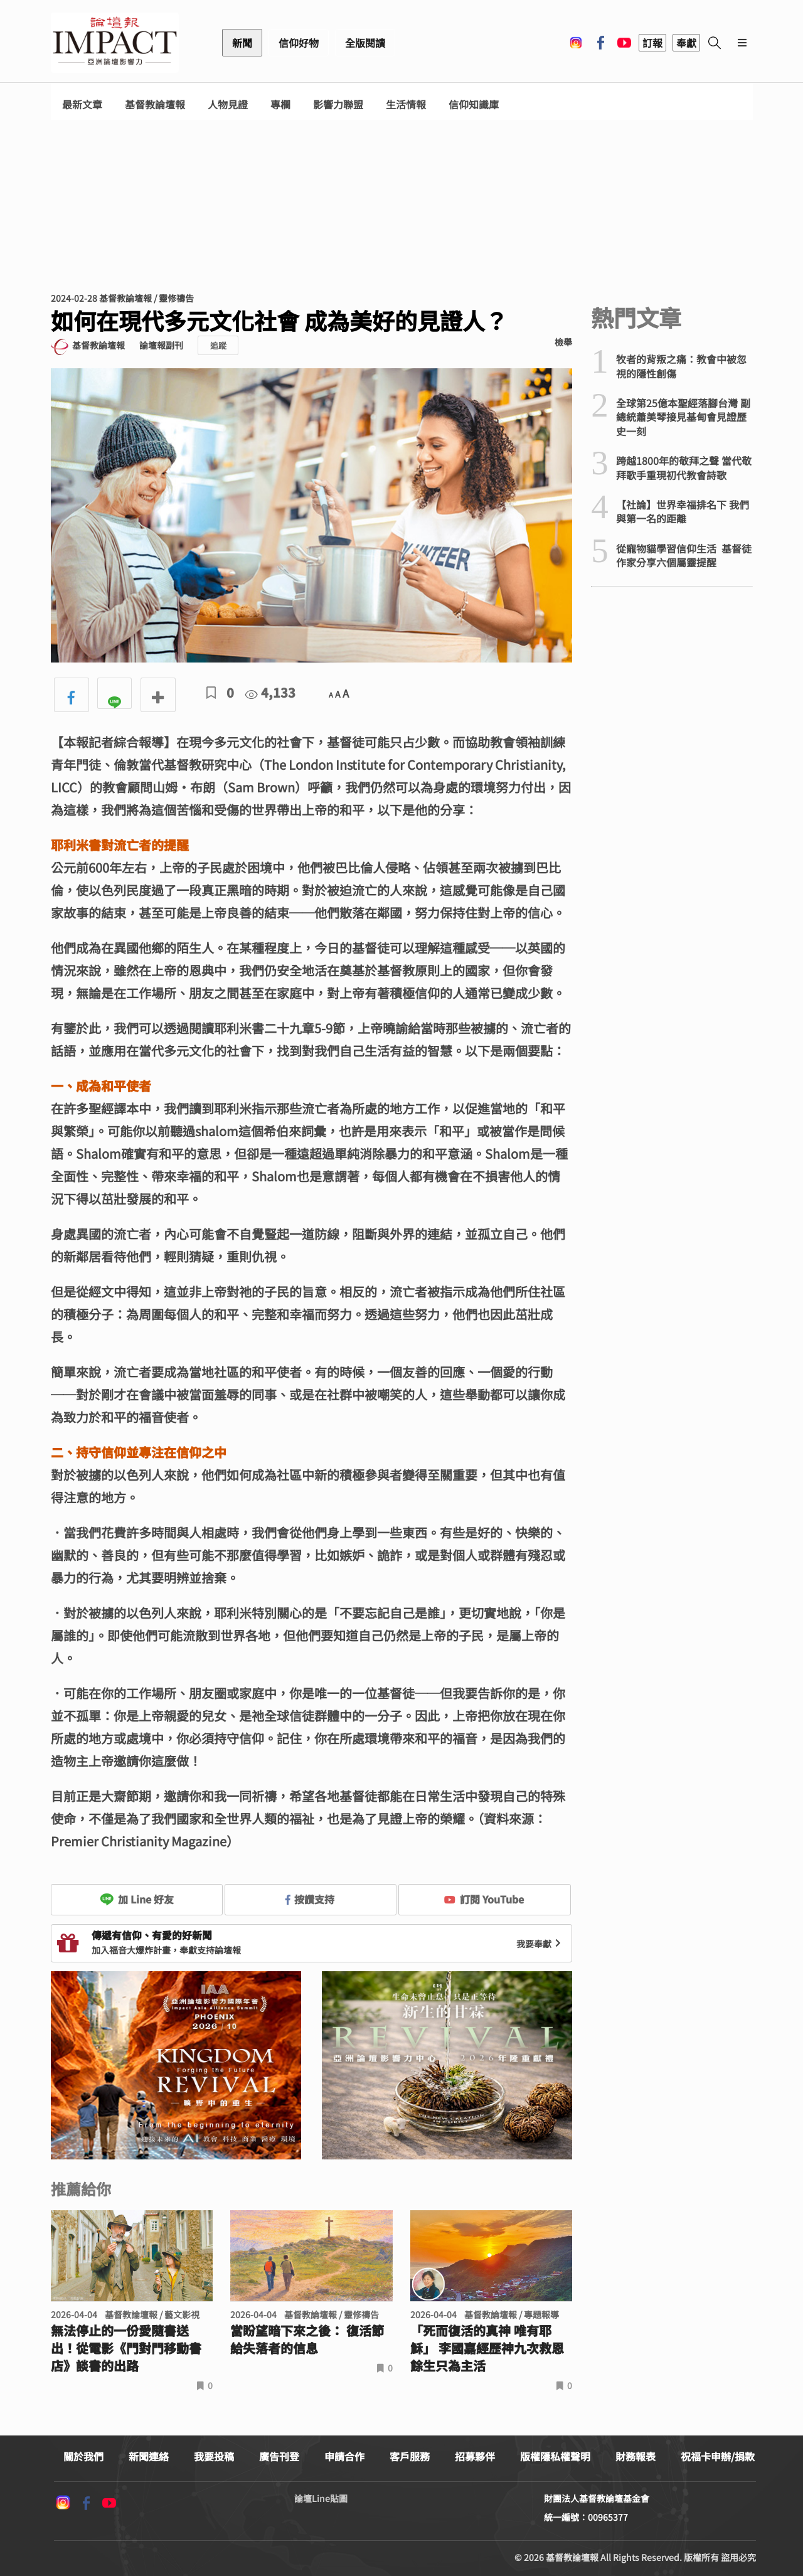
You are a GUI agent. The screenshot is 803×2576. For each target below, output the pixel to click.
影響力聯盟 (338, 104)
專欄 (280, 104)
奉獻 (686, 42)
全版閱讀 (365, 42)
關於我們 (83, 2456)
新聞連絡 (149, 2456)
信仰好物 (299, 42)
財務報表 (635, 2456)
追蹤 (218, 345)
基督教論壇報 (155, 104)
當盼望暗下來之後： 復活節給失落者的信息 (307, 2339)
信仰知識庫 (474, 104)
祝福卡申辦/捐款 (718, 2456)
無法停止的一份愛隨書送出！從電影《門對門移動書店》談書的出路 (126, 2348)
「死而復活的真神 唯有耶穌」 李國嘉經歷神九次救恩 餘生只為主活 (487, 2348)
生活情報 (406, 104)
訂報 (652, 42)
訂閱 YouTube (484, 1899)
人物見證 (228, 104)
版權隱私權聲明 (555, 2456)
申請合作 (344, 2456)
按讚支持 (309, 1899)
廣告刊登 (279, 2456)
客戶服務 (410, 2456)
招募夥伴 (475, 2456)
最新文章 (82, 104)
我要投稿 (214, 2456)
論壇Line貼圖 (321, 2498)
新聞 (242, 42)
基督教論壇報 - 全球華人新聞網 (115, 43)
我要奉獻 (540, 1943)
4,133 (270, 692)
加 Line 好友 (137, 1899)
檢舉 (563, 342)
